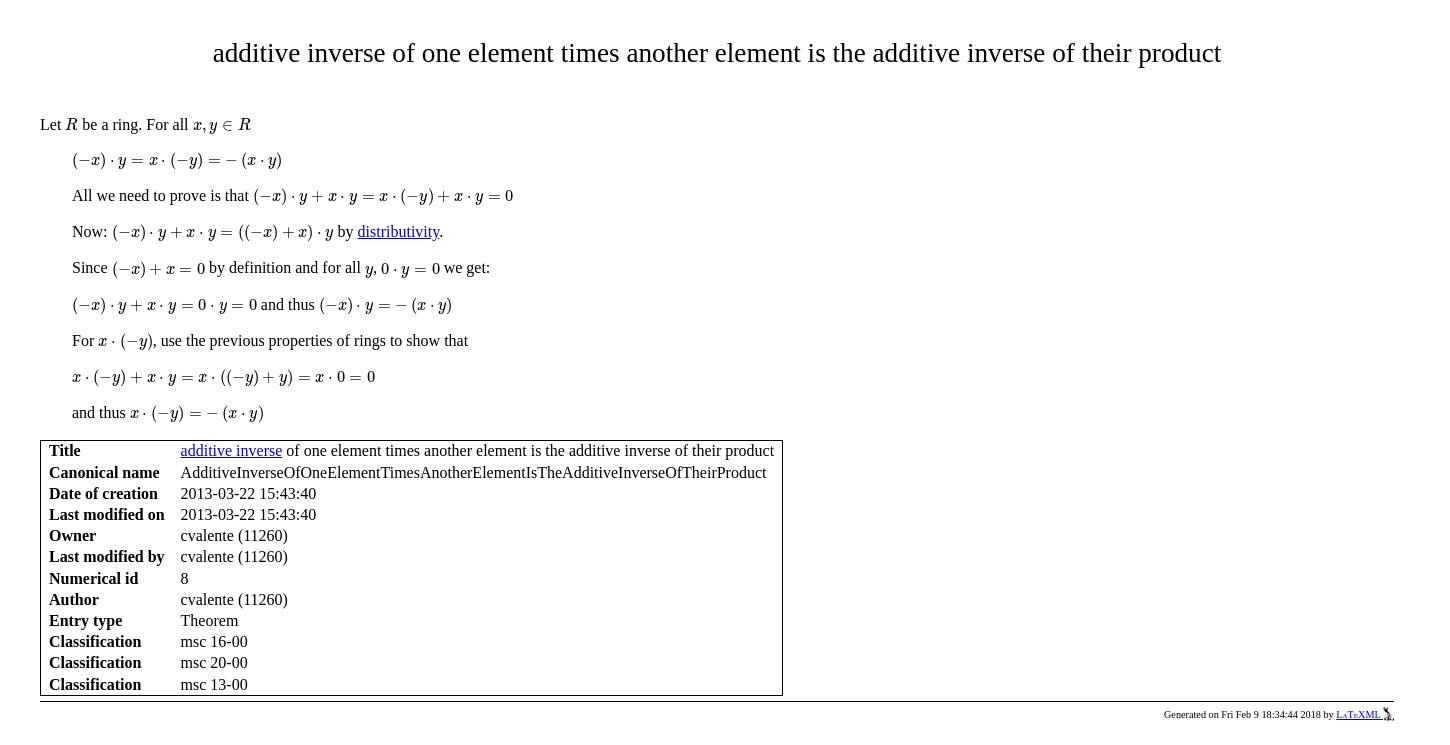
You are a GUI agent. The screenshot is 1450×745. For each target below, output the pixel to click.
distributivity (399, 231)
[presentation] (71, 124)
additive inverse (232, 450)
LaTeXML (1365, 714)
